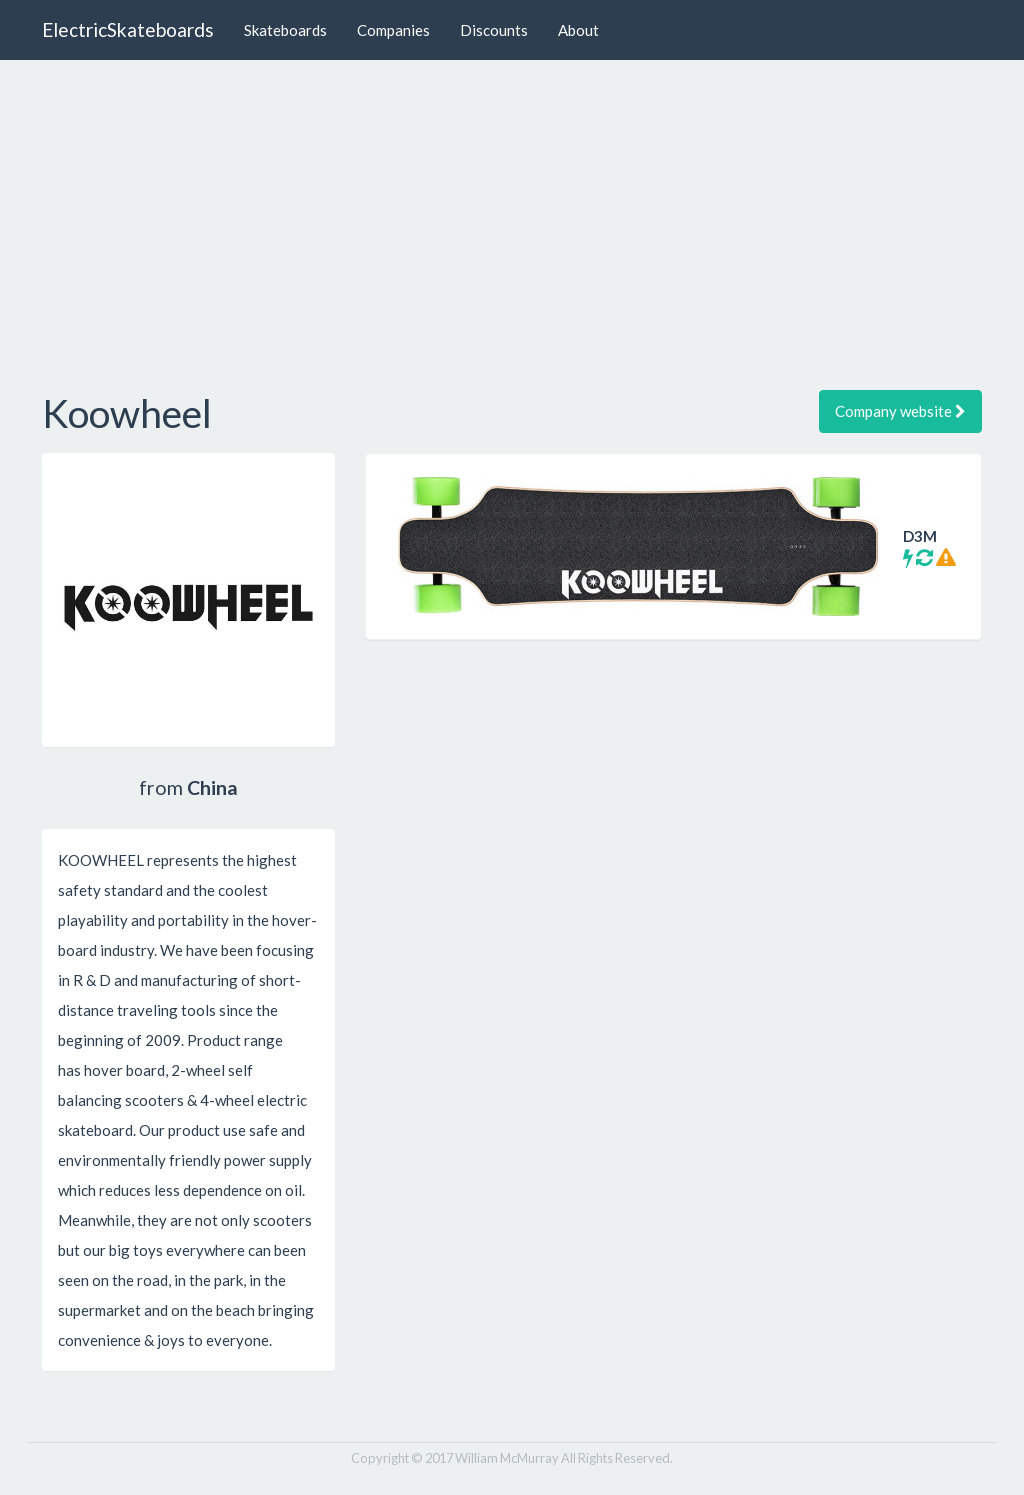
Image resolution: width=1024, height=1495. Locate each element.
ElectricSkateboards (128, 29)
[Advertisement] (512, 220)
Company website (900, 411)
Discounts (494, 30)
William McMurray (507, 1458)
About (578, 30)
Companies (393, 30)
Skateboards (285, 30)
